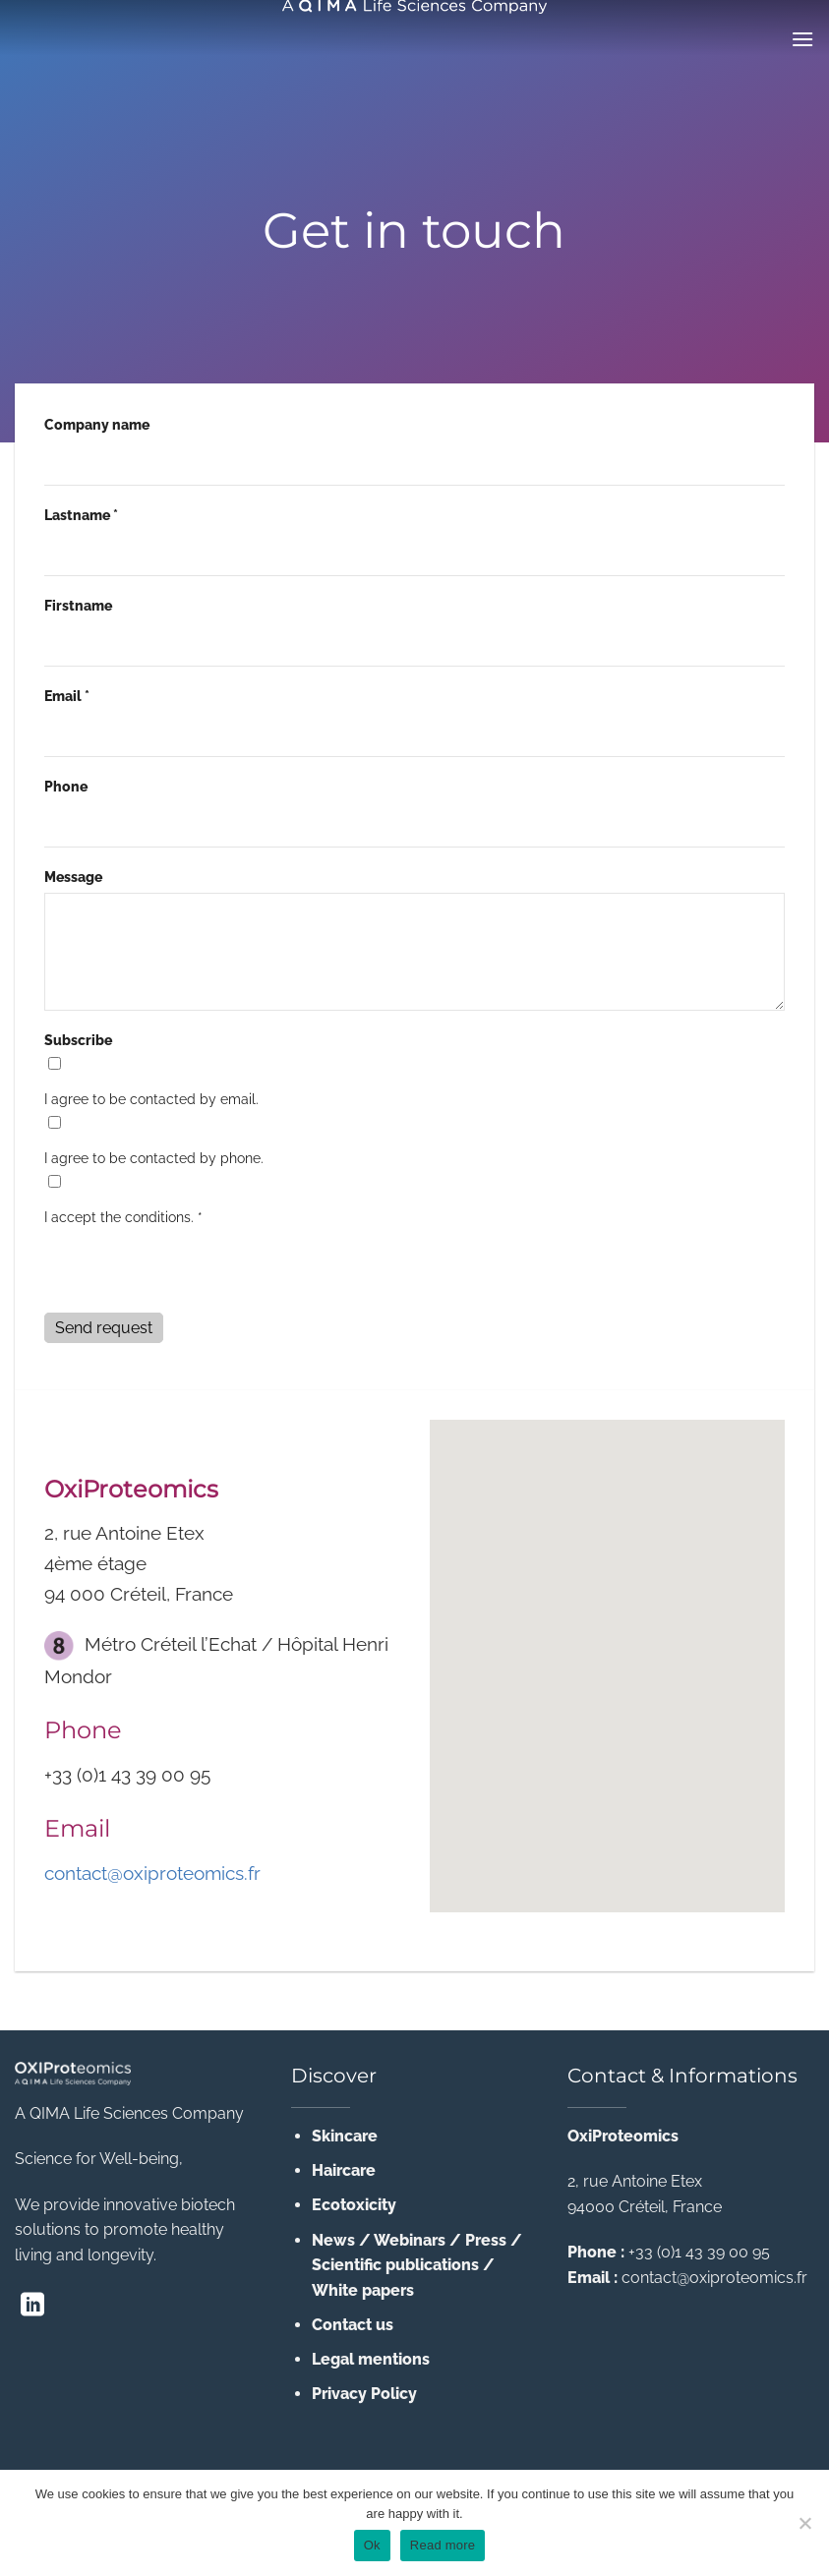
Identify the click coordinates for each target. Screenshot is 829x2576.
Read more (443, 2545)
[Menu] (802, 39)
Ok (372, 2545)
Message (73, 876)
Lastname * (81, 514)
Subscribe (78, 1039)
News (333, 2240)
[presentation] (193, 1272)
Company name (96, 424)
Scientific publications (395, 2264)
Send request (103, 1327)
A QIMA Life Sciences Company (129, 2113)
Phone (66, 786)
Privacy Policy (364, 2393)
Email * (66, 695)
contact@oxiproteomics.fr (152, 1873)
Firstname (78, 605)
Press (485, 2240)
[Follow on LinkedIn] (32, 2306)
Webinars (409, 2240)
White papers (363, 2290)
